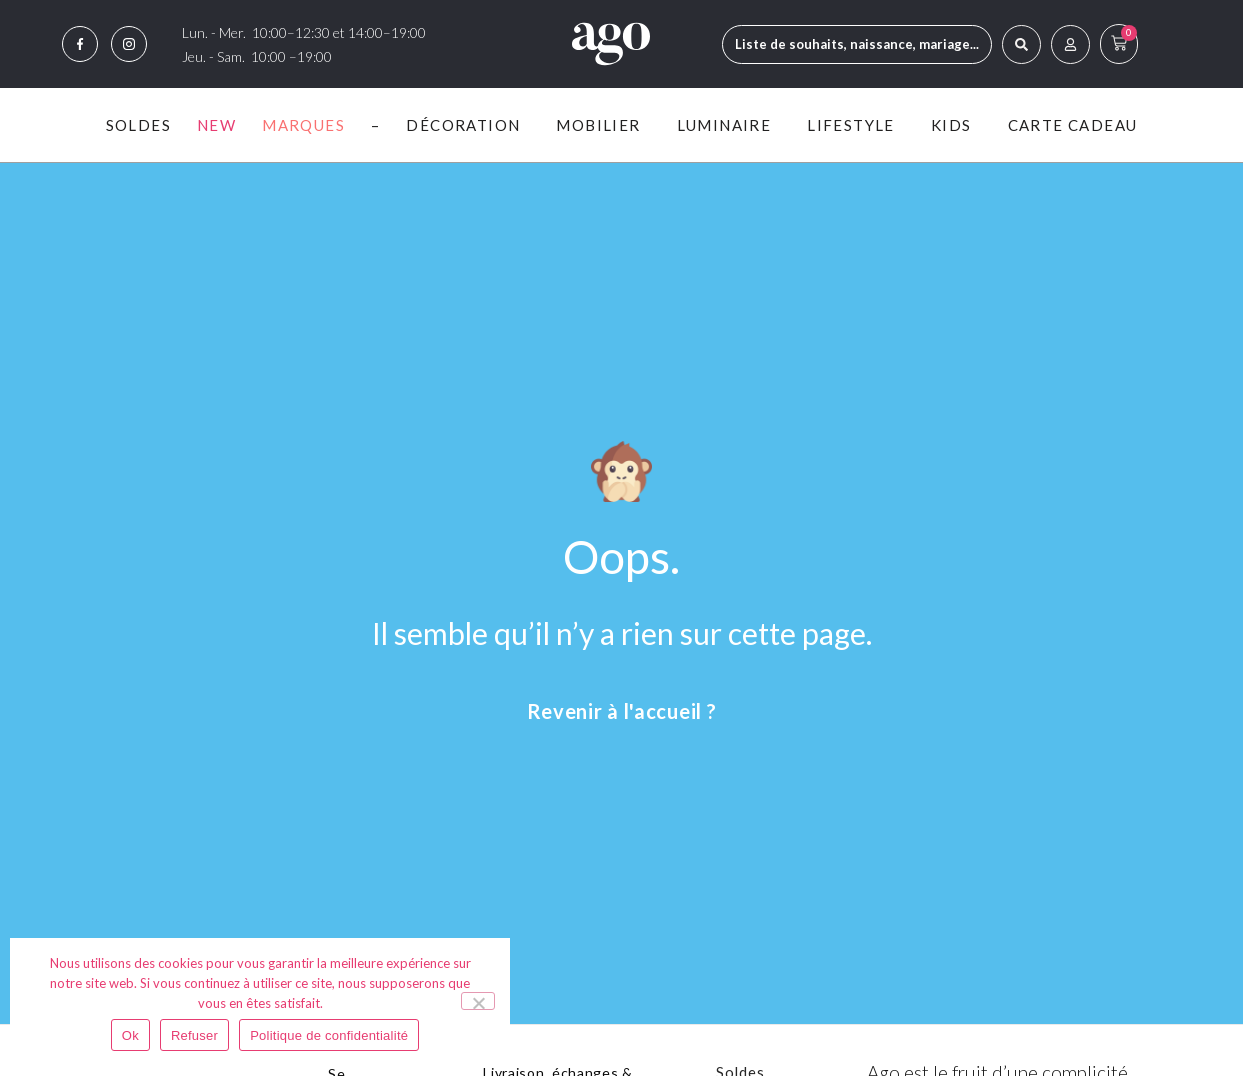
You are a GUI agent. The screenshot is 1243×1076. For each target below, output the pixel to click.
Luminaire (729, 125)
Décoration (468, 125)
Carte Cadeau (1073, 125)
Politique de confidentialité (329, 1035)
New (216, 125)
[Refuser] (478, 1001)
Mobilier (603, 125)
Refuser (194, 1035)
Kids (956, 125)
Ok (130, 1035)
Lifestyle (856, 125)
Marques (303, 125)
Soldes (138, 125)
